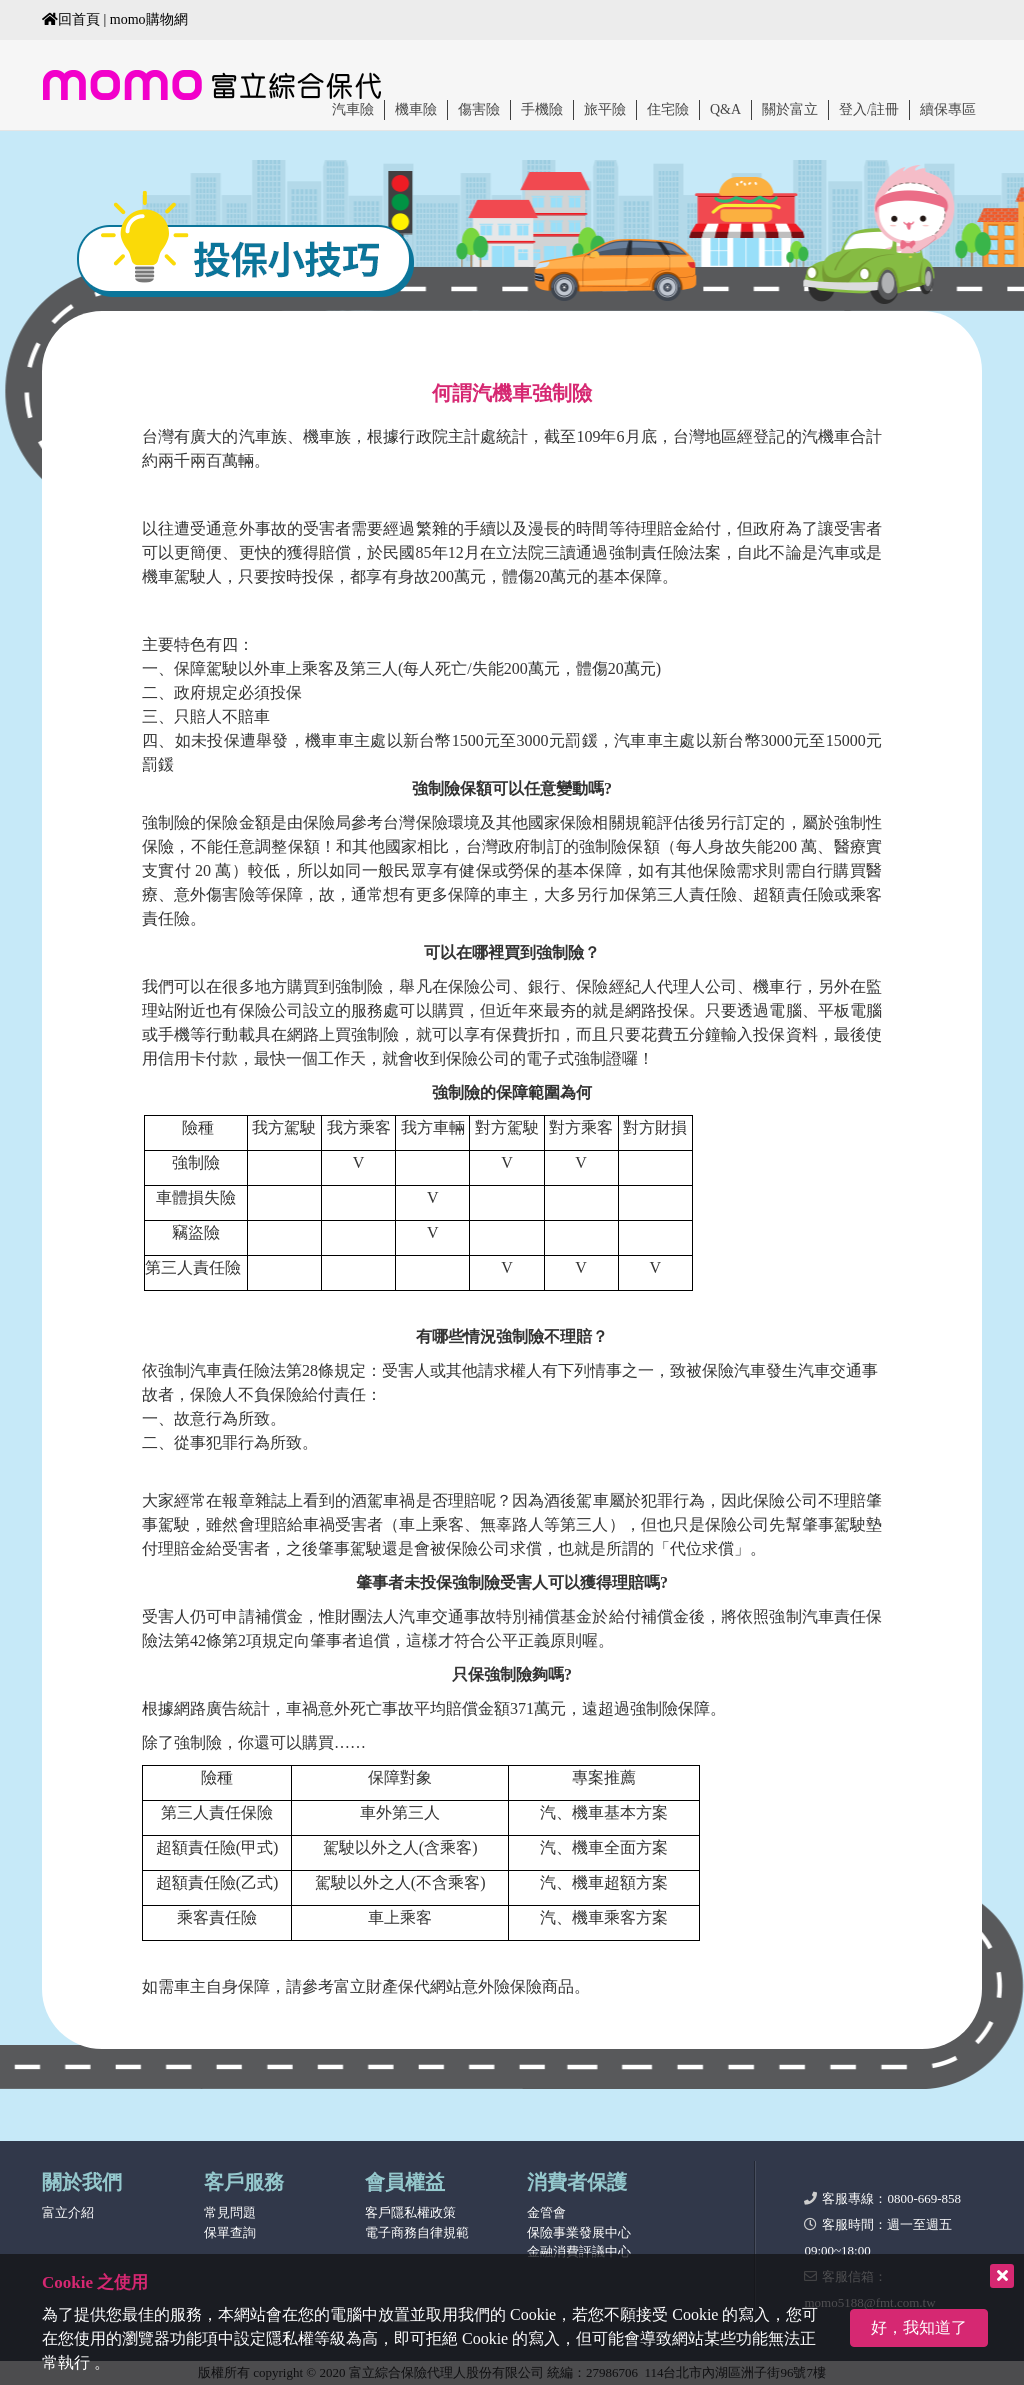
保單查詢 (230, 2232)
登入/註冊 (869, 109)
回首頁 (71, 19)
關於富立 (790, 109)
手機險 (542, 109)
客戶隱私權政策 (410, 2212)
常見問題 (230, 2212)
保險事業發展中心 (579, 2232)
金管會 (546, 2212)
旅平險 (605, 109)
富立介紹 (68, 2212)
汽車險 (353, 109)
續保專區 (948, 109)
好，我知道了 (919, 2327)
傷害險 (479, 109)
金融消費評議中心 (579, 2251)
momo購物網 (149, 19)
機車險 (416, 109)
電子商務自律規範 (417, 2232)
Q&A (725, 109)
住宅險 (668, 109)
